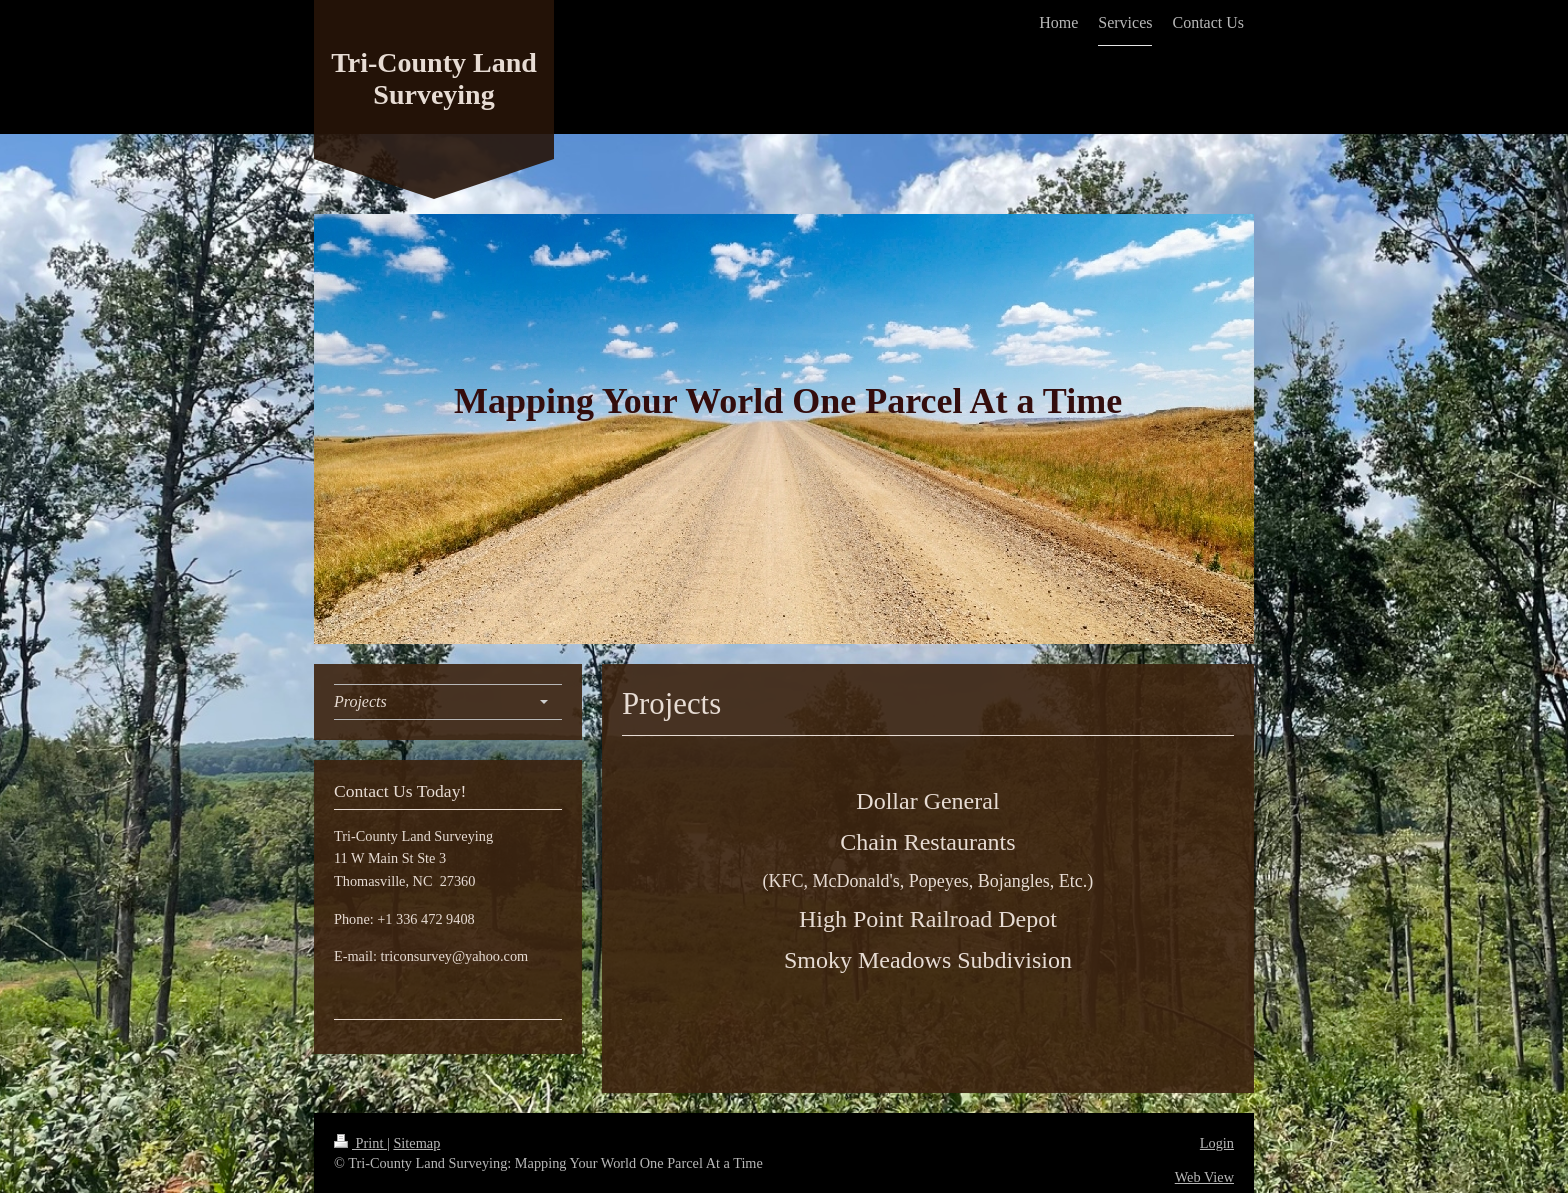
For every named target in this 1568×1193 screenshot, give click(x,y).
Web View (1204, 1177)
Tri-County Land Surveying (434, 78)
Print (360, 1143)
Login (1217, 1143)
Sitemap (416, 1143)
